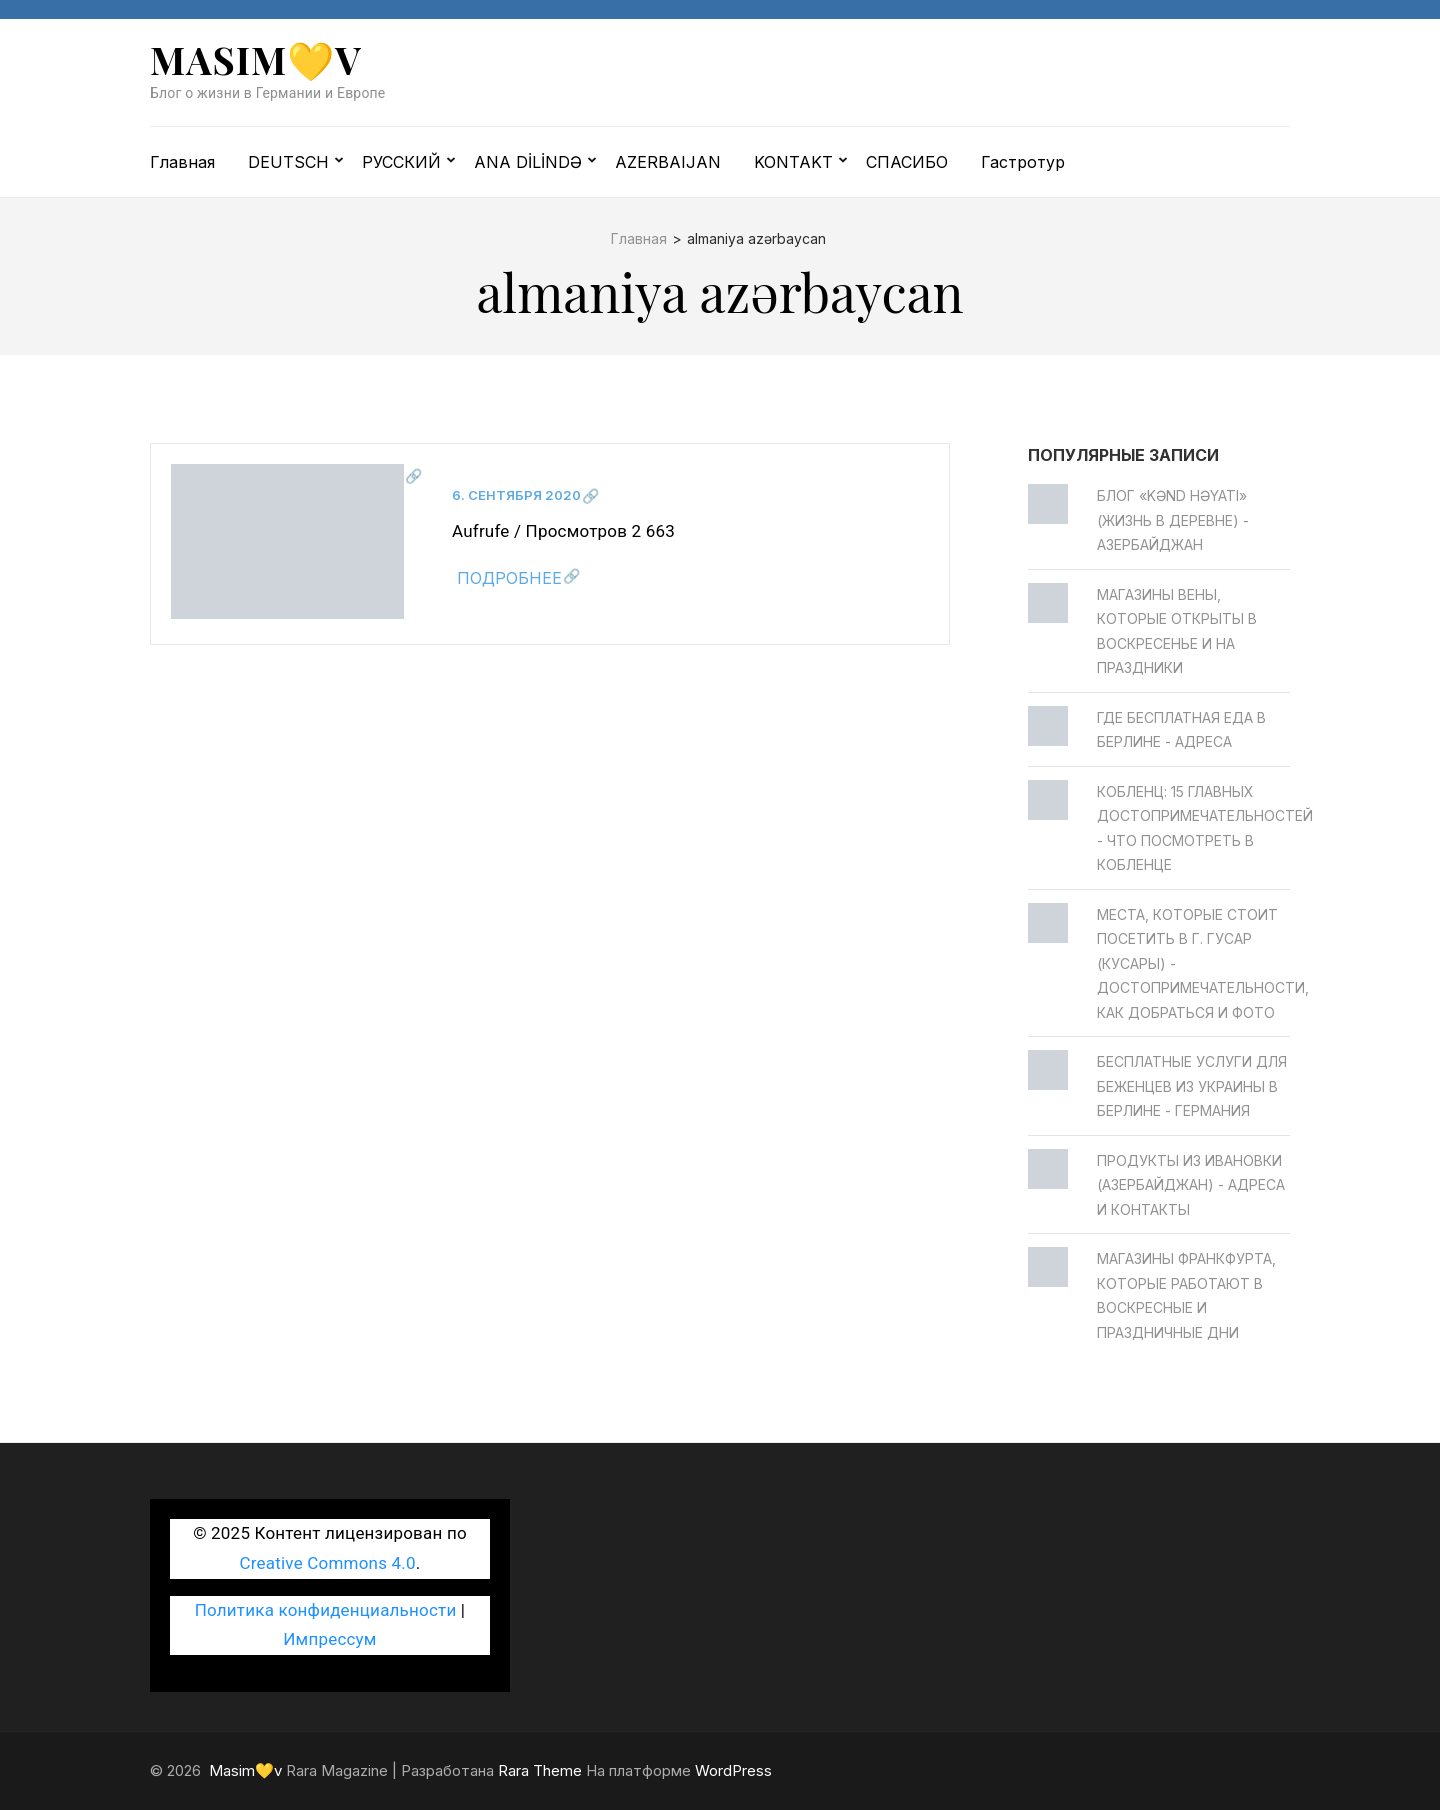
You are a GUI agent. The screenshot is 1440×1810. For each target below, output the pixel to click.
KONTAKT (793, 162)
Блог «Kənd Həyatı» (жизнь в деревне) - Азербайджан (1173, 520)
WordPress (733, 1770)
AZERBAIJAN (668, 162)
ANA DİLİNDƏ (528, 162)
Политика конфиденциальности (326, 1610)
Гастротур (1023, 162)
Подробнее (509, 578)
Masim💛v (256, 59)
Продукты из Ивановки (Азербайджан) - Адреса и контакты (1191, 1185)
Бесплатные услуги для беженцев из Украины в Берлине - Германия (1192, 1086)
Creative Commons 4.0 (328, 1563)
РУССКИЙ (401, 162)
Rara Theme (540, 1770)
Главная (182, 162)
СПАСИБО (907, 162)
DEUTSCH (288, 162)
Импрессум (329, 1639)
